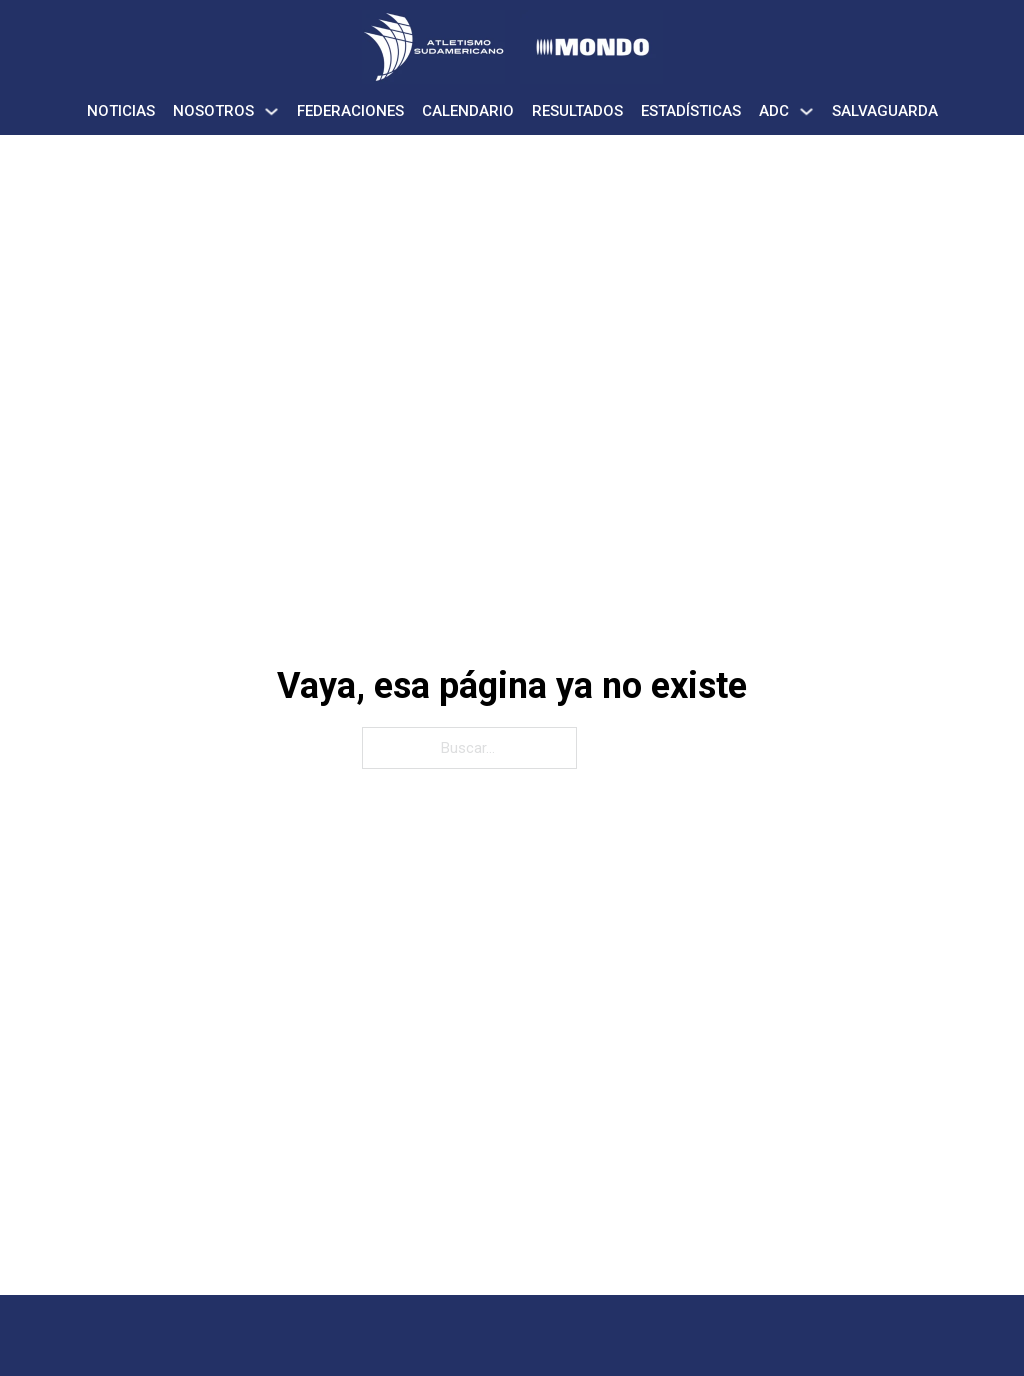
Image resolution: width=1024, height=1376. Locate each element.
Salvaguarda (885, 111)
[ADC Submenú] (806, 111)
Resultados (577, 111)
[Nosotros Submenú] (271, 111)
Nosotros (213, 111)
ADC (774, 111)
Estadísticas (691, 111)
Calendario (468, 111)
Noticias (121, 111)
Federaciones (350, 111)
